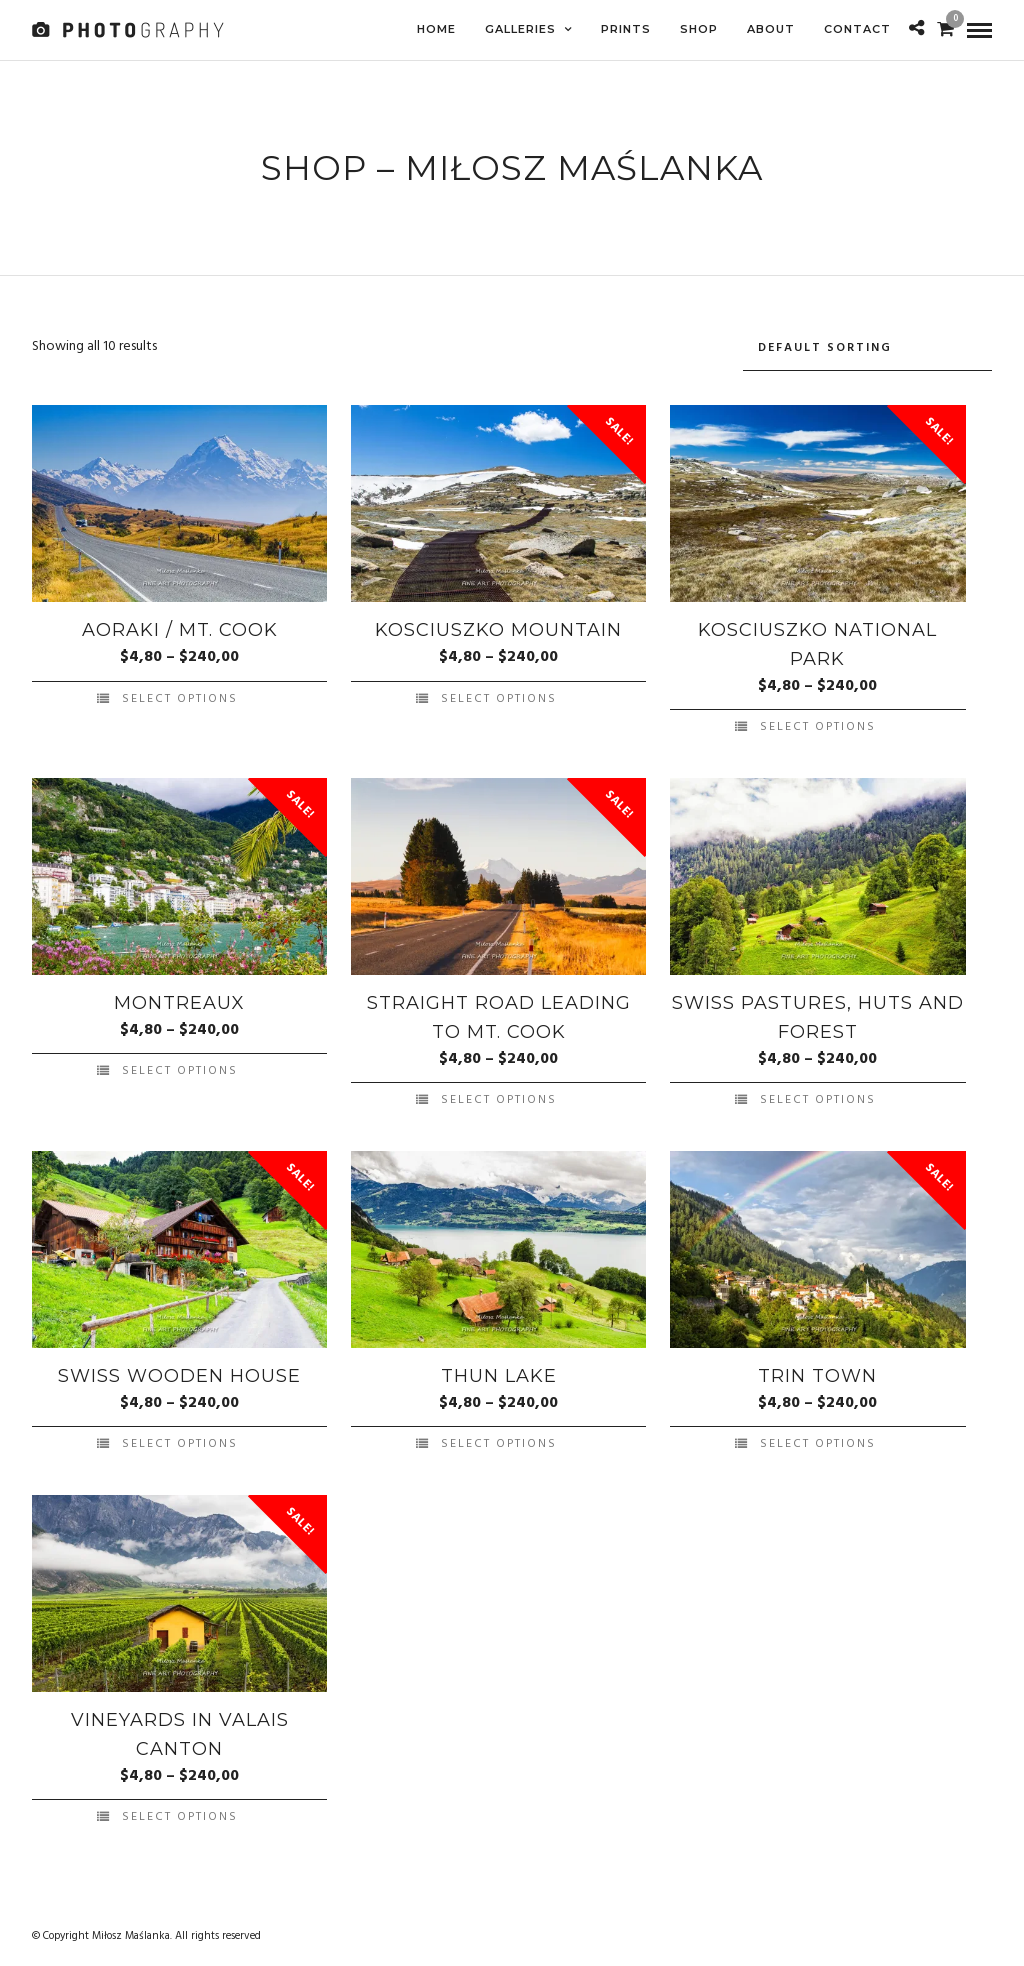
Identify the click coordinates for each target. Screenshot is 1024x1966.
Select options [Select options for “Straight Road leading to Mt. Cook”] (499, 1097)
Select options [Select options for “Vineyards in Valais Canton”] (180, 1814)
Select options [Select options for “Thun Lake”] (499, 1441)
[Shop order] (867, 345)
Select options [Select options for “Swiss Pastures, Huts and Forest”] (818, 1097)
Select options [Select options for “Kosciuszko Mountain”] (499, 696)
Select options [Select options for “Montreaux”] (180, 1068)
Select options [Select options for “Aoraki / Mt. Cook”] (180, 696)
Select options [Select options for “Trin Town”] (818, 1441)
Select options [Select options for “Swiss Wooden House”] (180, 1441)
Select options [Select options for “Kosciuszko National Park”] (818, 724)
